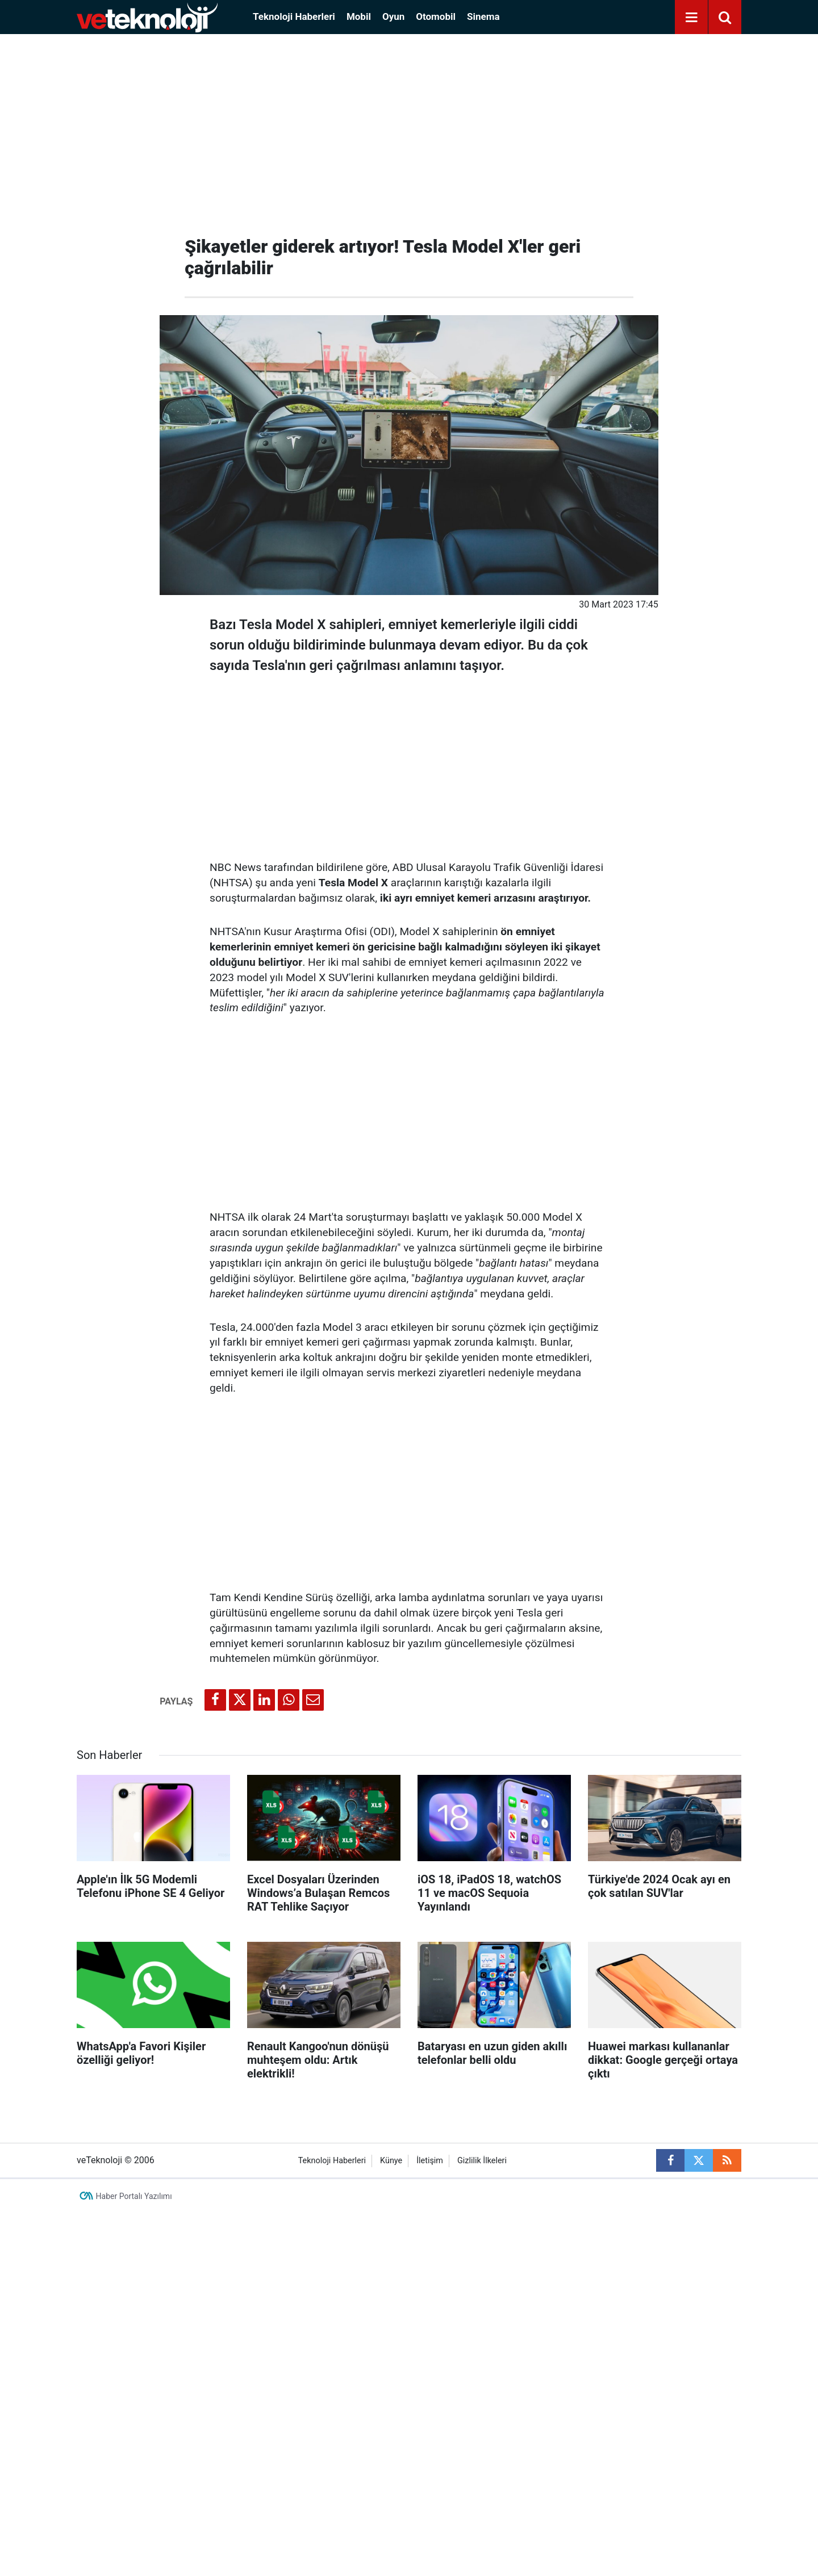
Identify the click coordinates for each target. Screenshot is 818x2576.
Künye (391, 2160)
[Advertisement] (409, 130)
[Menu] (691, 17)
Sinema (483, 16)
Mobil (359, 16)
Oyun (393, 16)
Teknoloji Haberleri (294, 16)
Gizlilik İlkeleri (482, 2160)
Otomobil (436, 16)
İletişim (429, 2160)
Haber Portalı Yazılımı (134, 2196)
